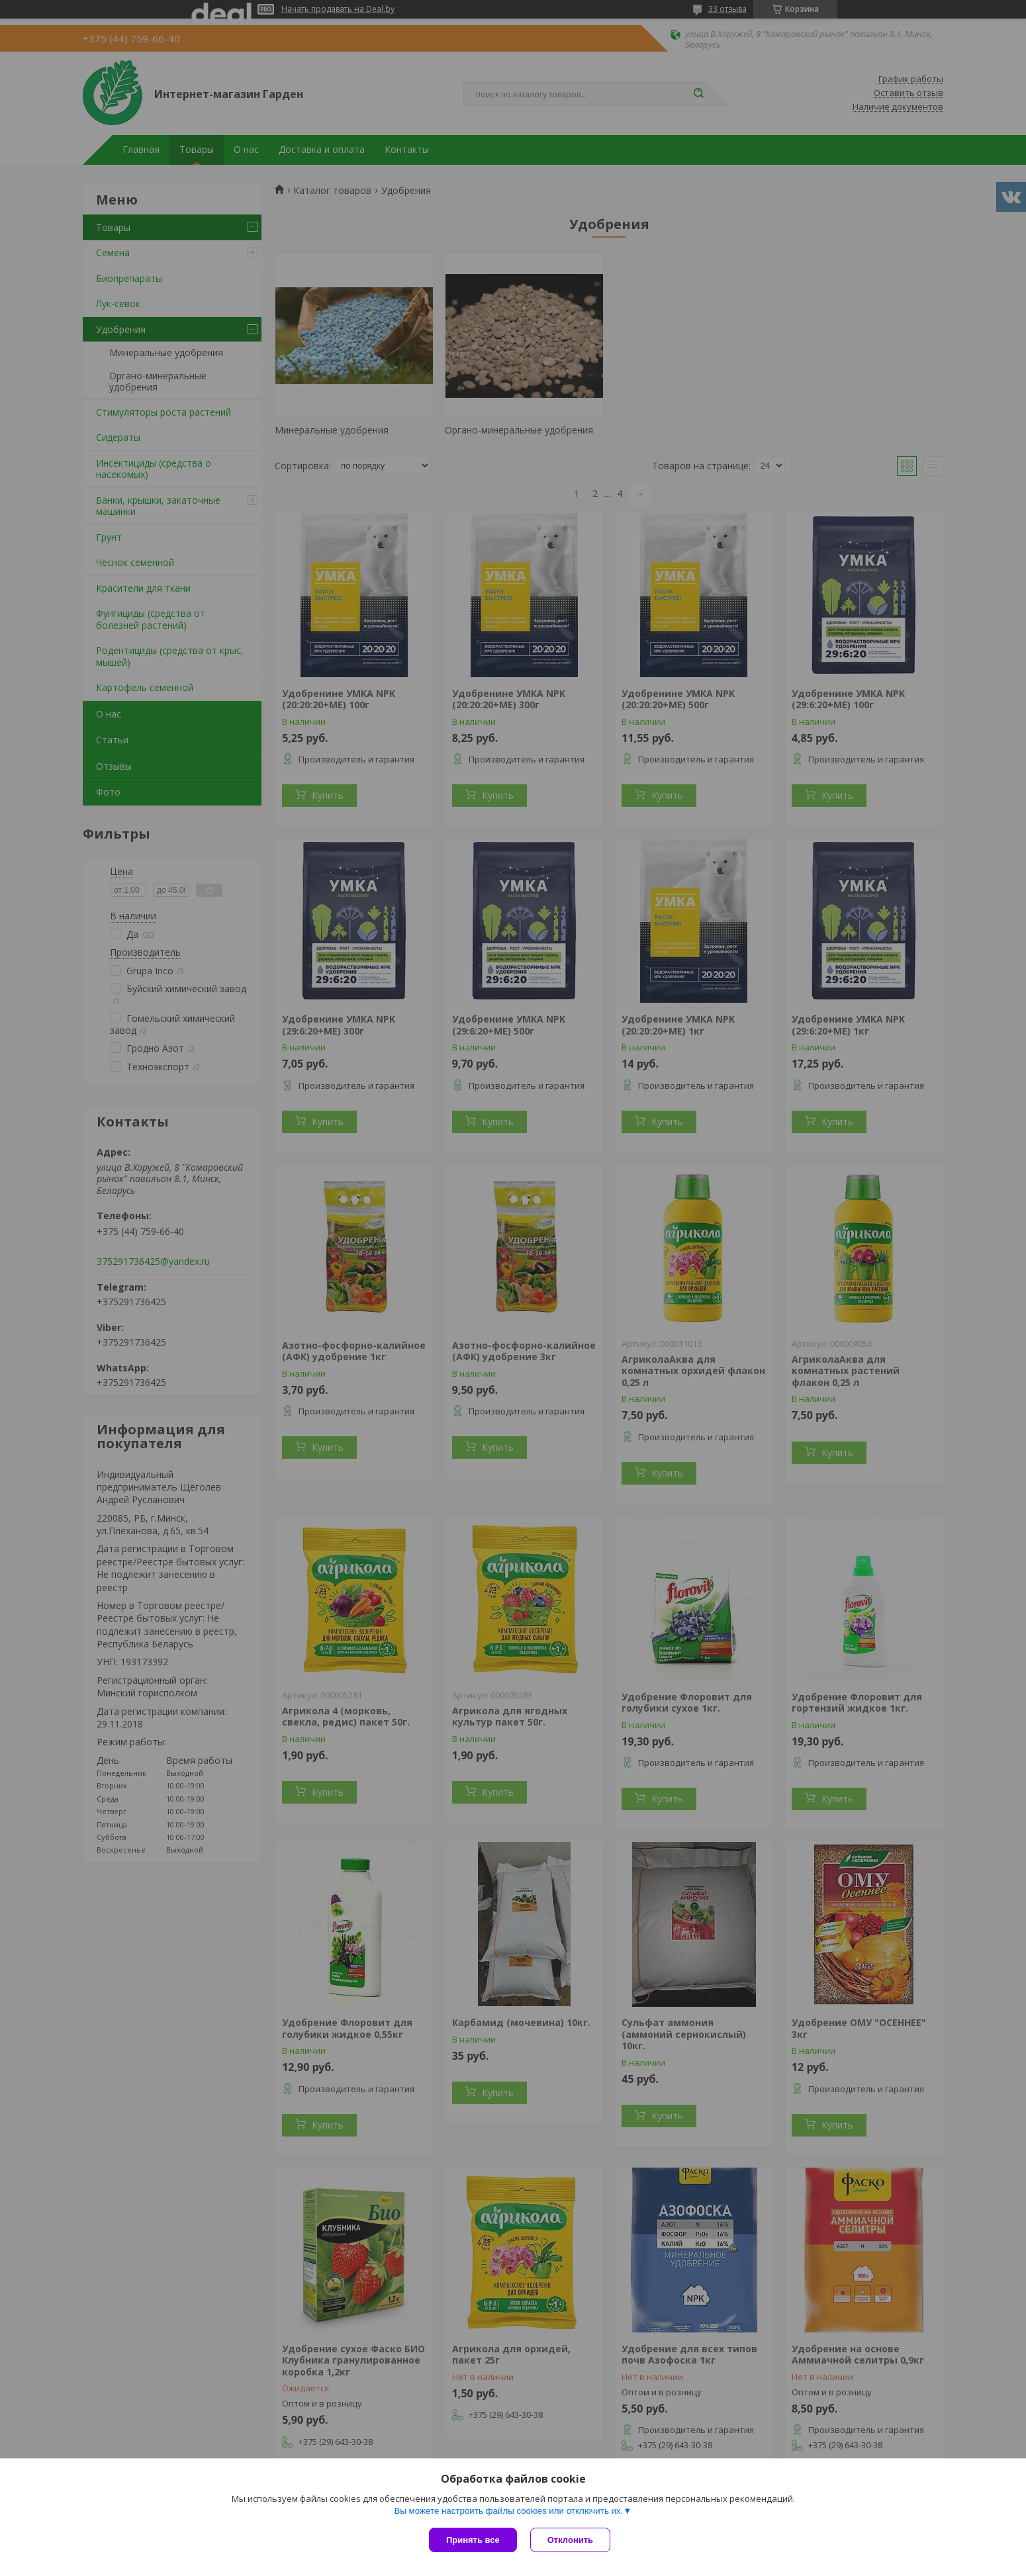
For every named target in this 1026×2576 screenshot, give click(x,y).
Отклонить (570, 2540)
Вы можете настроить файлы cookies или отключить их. (508, 2511)
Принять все (473, 2540)
